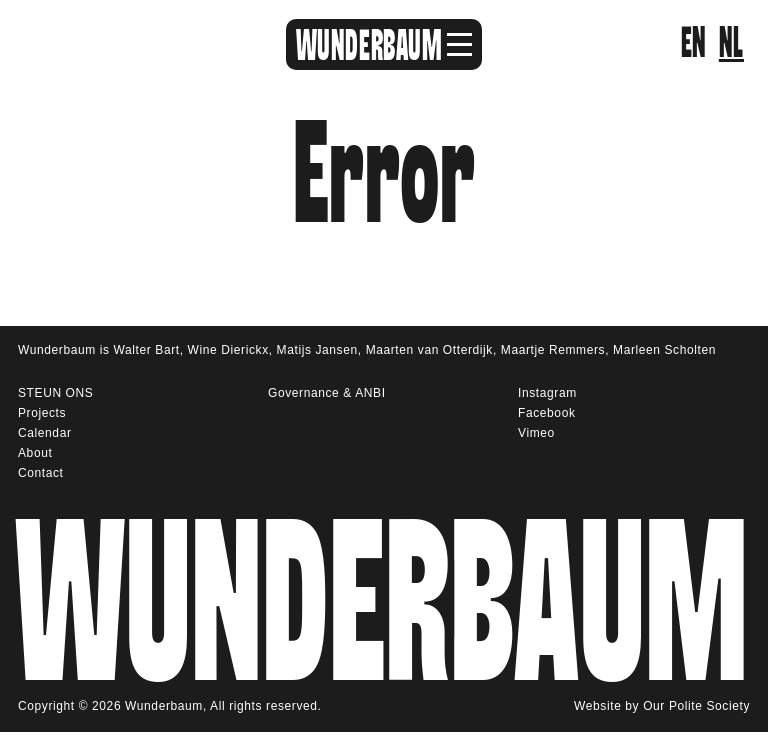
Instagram (547, 393)
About (35, 453)
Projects (42, 413)
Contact (41, 473)
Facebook (547, 413)
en (694, 43)
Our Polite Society (696, 707)
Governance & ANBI (327, 393)
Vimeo (536, 433)
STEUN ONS (55, 393)
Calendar (45, 433)
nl (731, 43)
